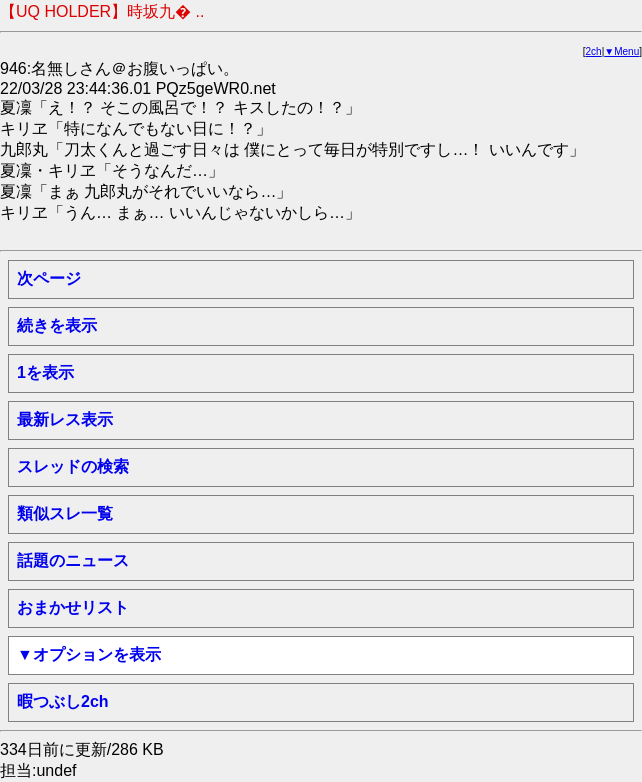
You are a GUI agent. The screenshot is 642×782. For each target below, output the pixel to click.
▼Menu (621, 51)
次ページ (49, 278)
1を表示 (45, 372)
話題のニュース (73, 560)
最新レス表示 (65, 419)
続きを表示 (57, 325)
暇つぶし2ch (63, 701)
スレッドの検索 (73, 466)
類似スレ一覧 (65, 513)
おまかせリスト (73, 607)
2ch (594, 51)
